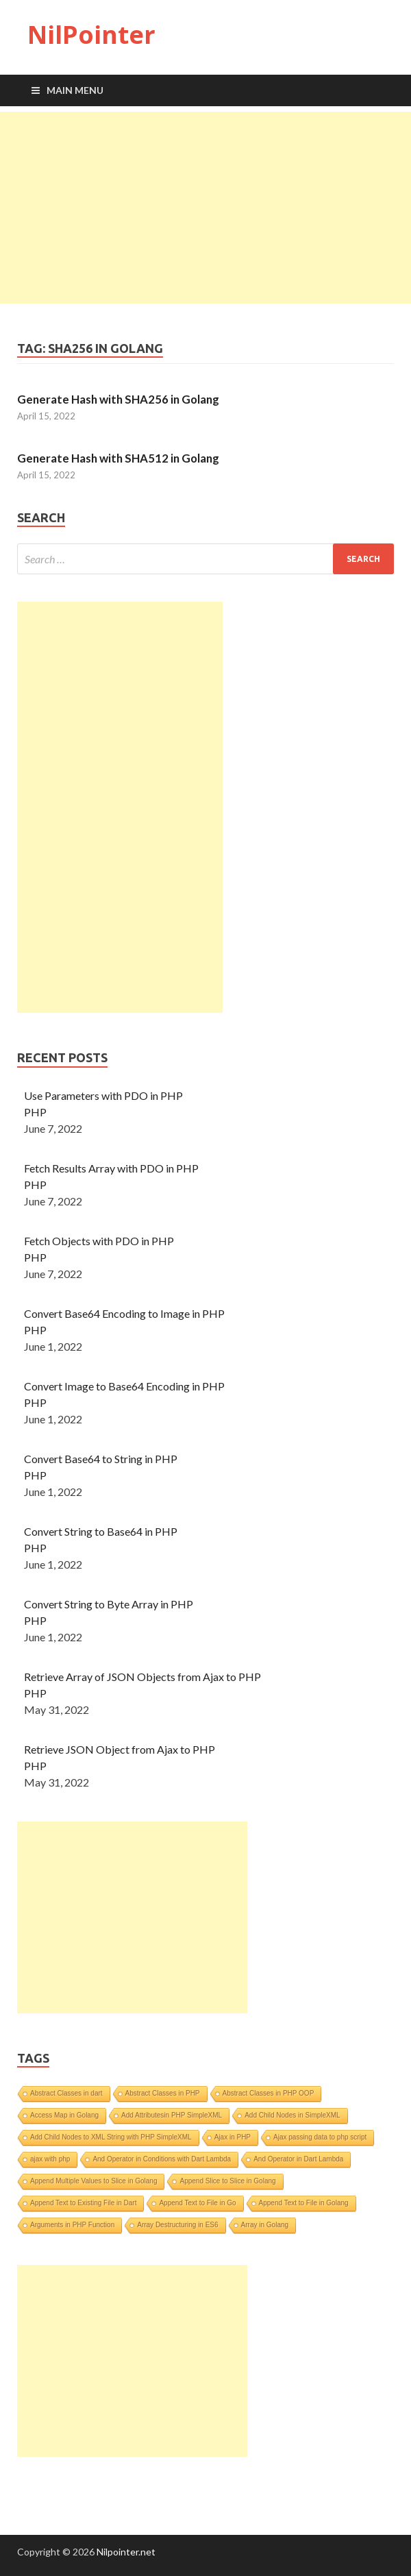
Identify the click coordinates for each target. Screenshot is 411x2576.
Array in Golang (264, 2225)
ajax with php (50, 2159)
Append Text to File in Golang (304, 2203)
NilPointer (91, 34)
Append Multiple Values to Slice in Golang (93, 2181)
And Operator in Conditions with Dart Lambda (161, 2159)
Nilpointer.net (126, 2551)
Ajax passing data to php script (319, 2137)
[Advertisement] (205, 208)
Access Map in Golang (64, 2115)
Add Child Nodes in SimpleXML (292, 2115)
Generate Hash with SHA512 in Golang (118, 458)
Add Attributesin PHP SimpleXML (171, 2115)
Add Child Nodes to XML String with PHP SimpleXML (111, 2137)
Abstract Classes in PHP (162, 2093)
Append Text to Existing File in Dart (83, 2203)
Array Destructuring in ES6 (177, 2225)
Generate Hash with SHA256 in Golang (118, 399)
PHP (35, 1111)
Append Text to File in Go (197, 2203)
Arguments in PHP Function (72, 2225)
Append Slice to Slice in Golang (227, 2181)
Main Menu (75, 90)
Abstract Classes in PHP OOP (268, 2093)
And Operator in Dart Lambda (298, 2159)
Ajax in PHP (232, 2137)
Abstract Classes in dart (66, 2093)
